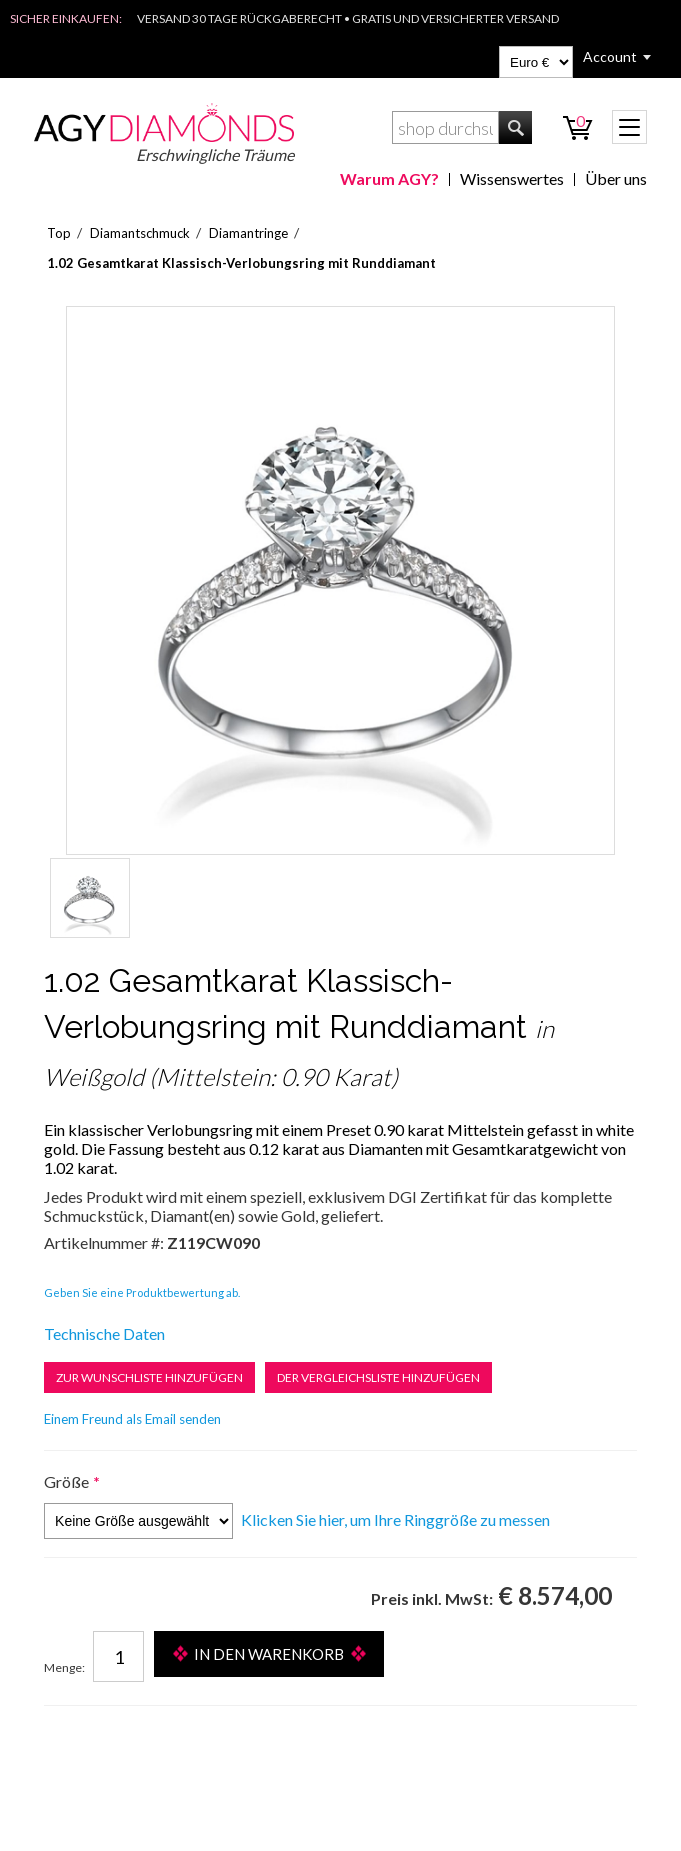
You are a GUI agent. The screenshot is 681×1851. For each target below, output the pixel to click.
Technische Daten (104, 1333)
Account (610, 56)
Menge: (64, 1667)
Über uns (616, 178)
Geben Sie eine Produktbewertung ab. (142, 1292)
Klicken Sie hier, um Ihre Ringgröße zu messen (395, 1519)
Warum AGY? (389, 178)
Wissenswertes (512, 178)
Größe (66, 1481)
